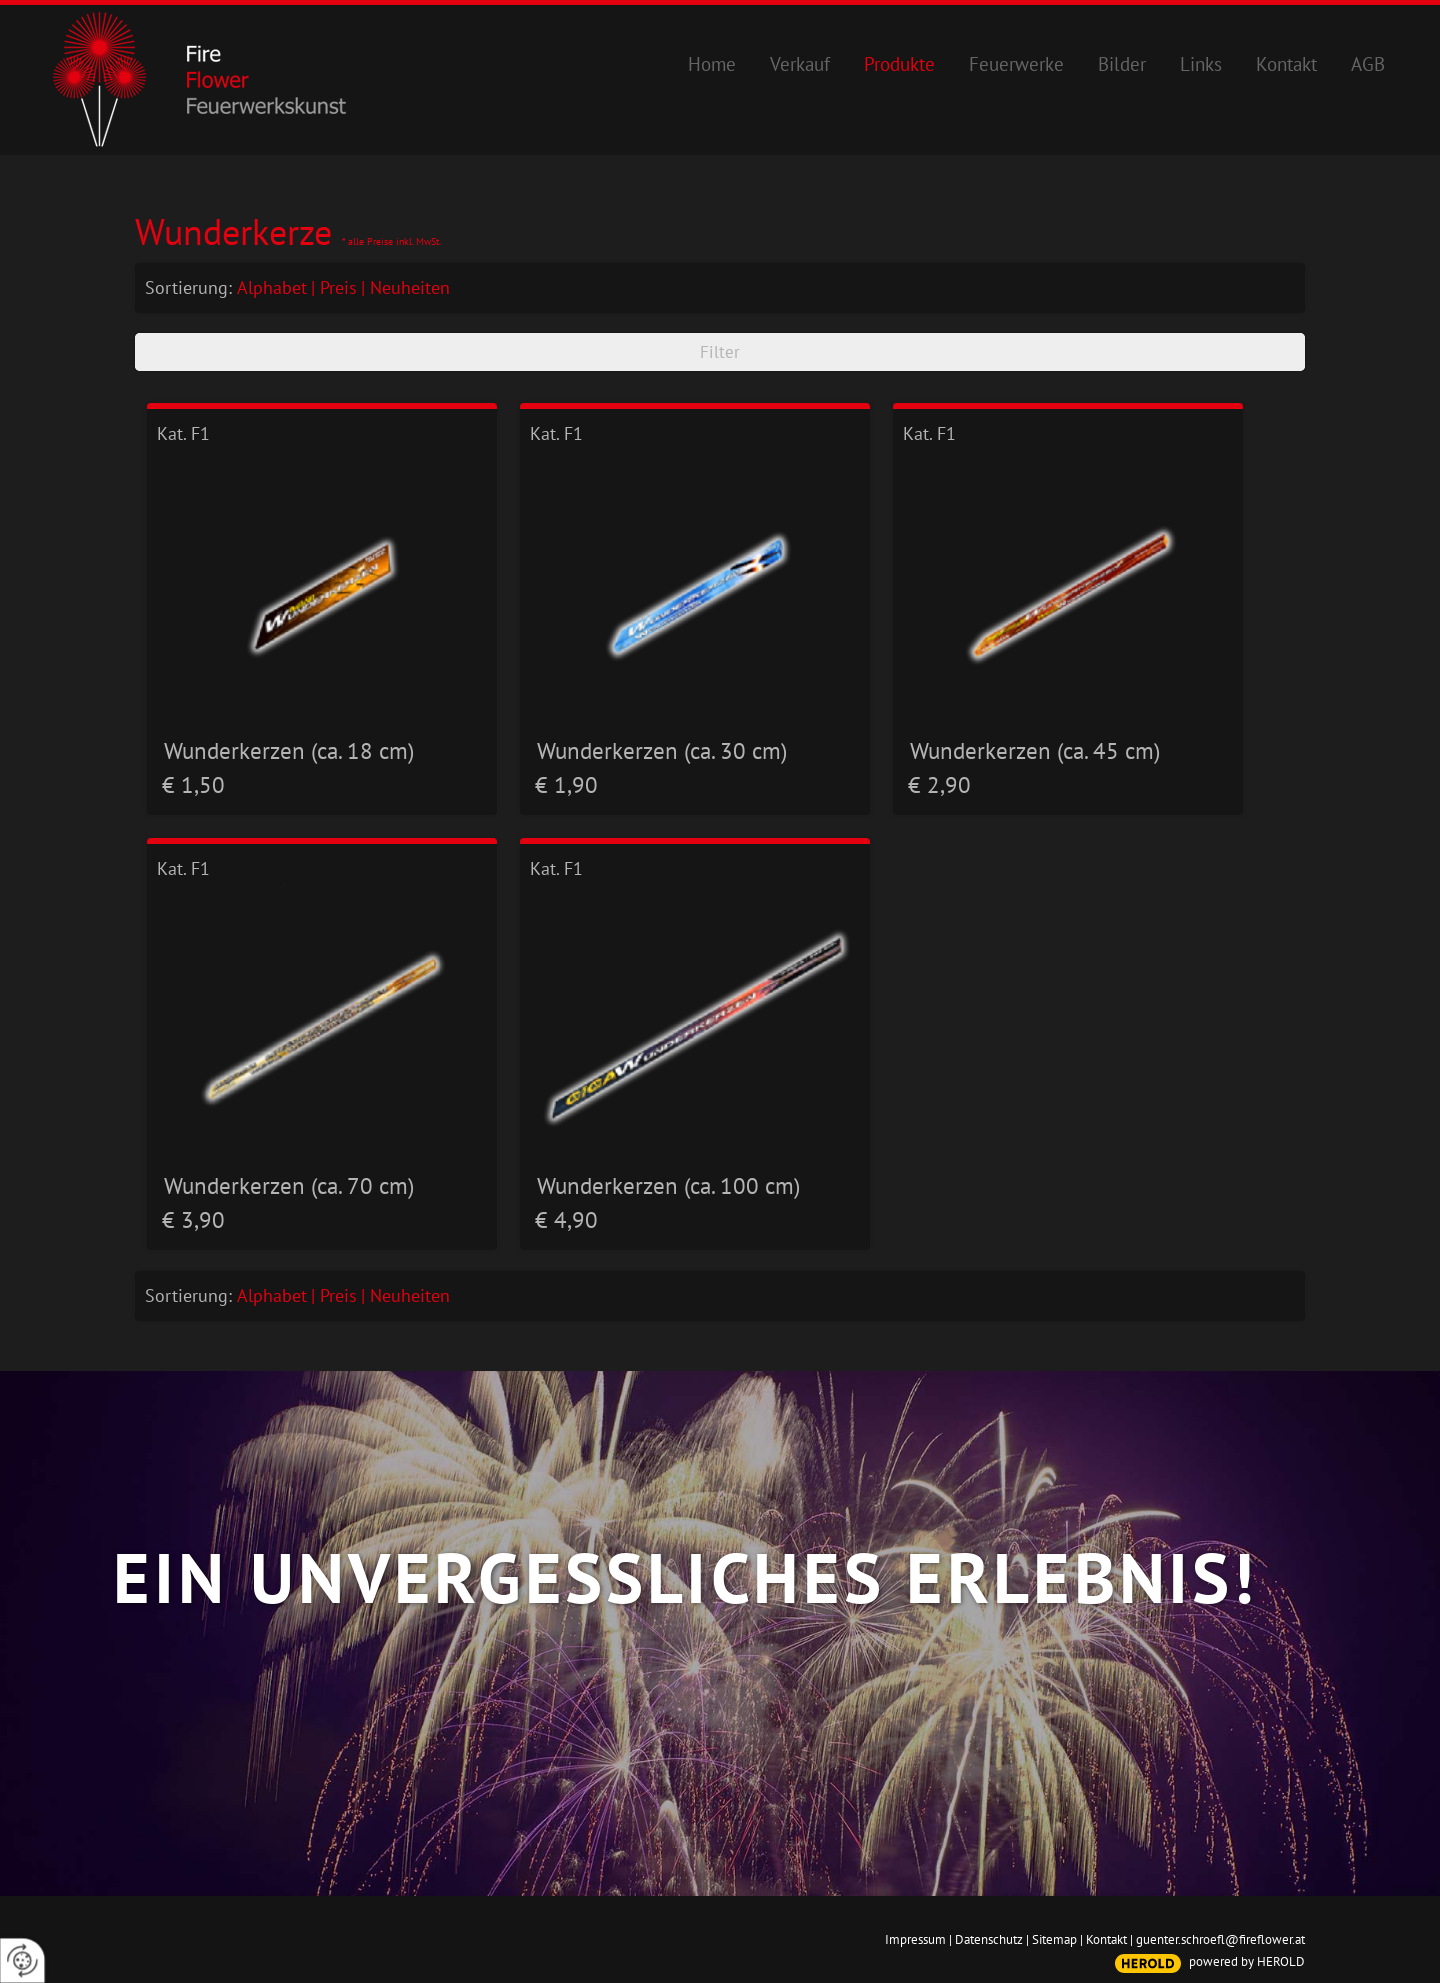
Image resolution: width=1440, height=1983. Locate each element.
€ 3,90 (193, 1219)
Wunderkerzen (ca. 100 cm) (668, 1185)
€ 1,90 (566, 784)
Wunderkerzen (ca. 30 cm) (662, 750)
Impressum (915, 1939)
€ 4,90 (566, 1219)
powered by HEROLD (1247, 1961)
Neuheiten (410, 287)
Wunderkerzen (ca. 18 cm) (289, 750)
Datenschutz (989, 1939)
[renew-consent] (22, 1960)
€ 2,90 (939, 784)
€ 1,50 (193, 784)
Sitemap (1054, 1939)
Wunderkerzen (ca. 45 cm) (1035, 750)
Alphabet (272, 287)
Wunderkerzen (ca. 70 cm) (289, 1185)
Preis (338, 287)
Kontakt (1106, 1939)
